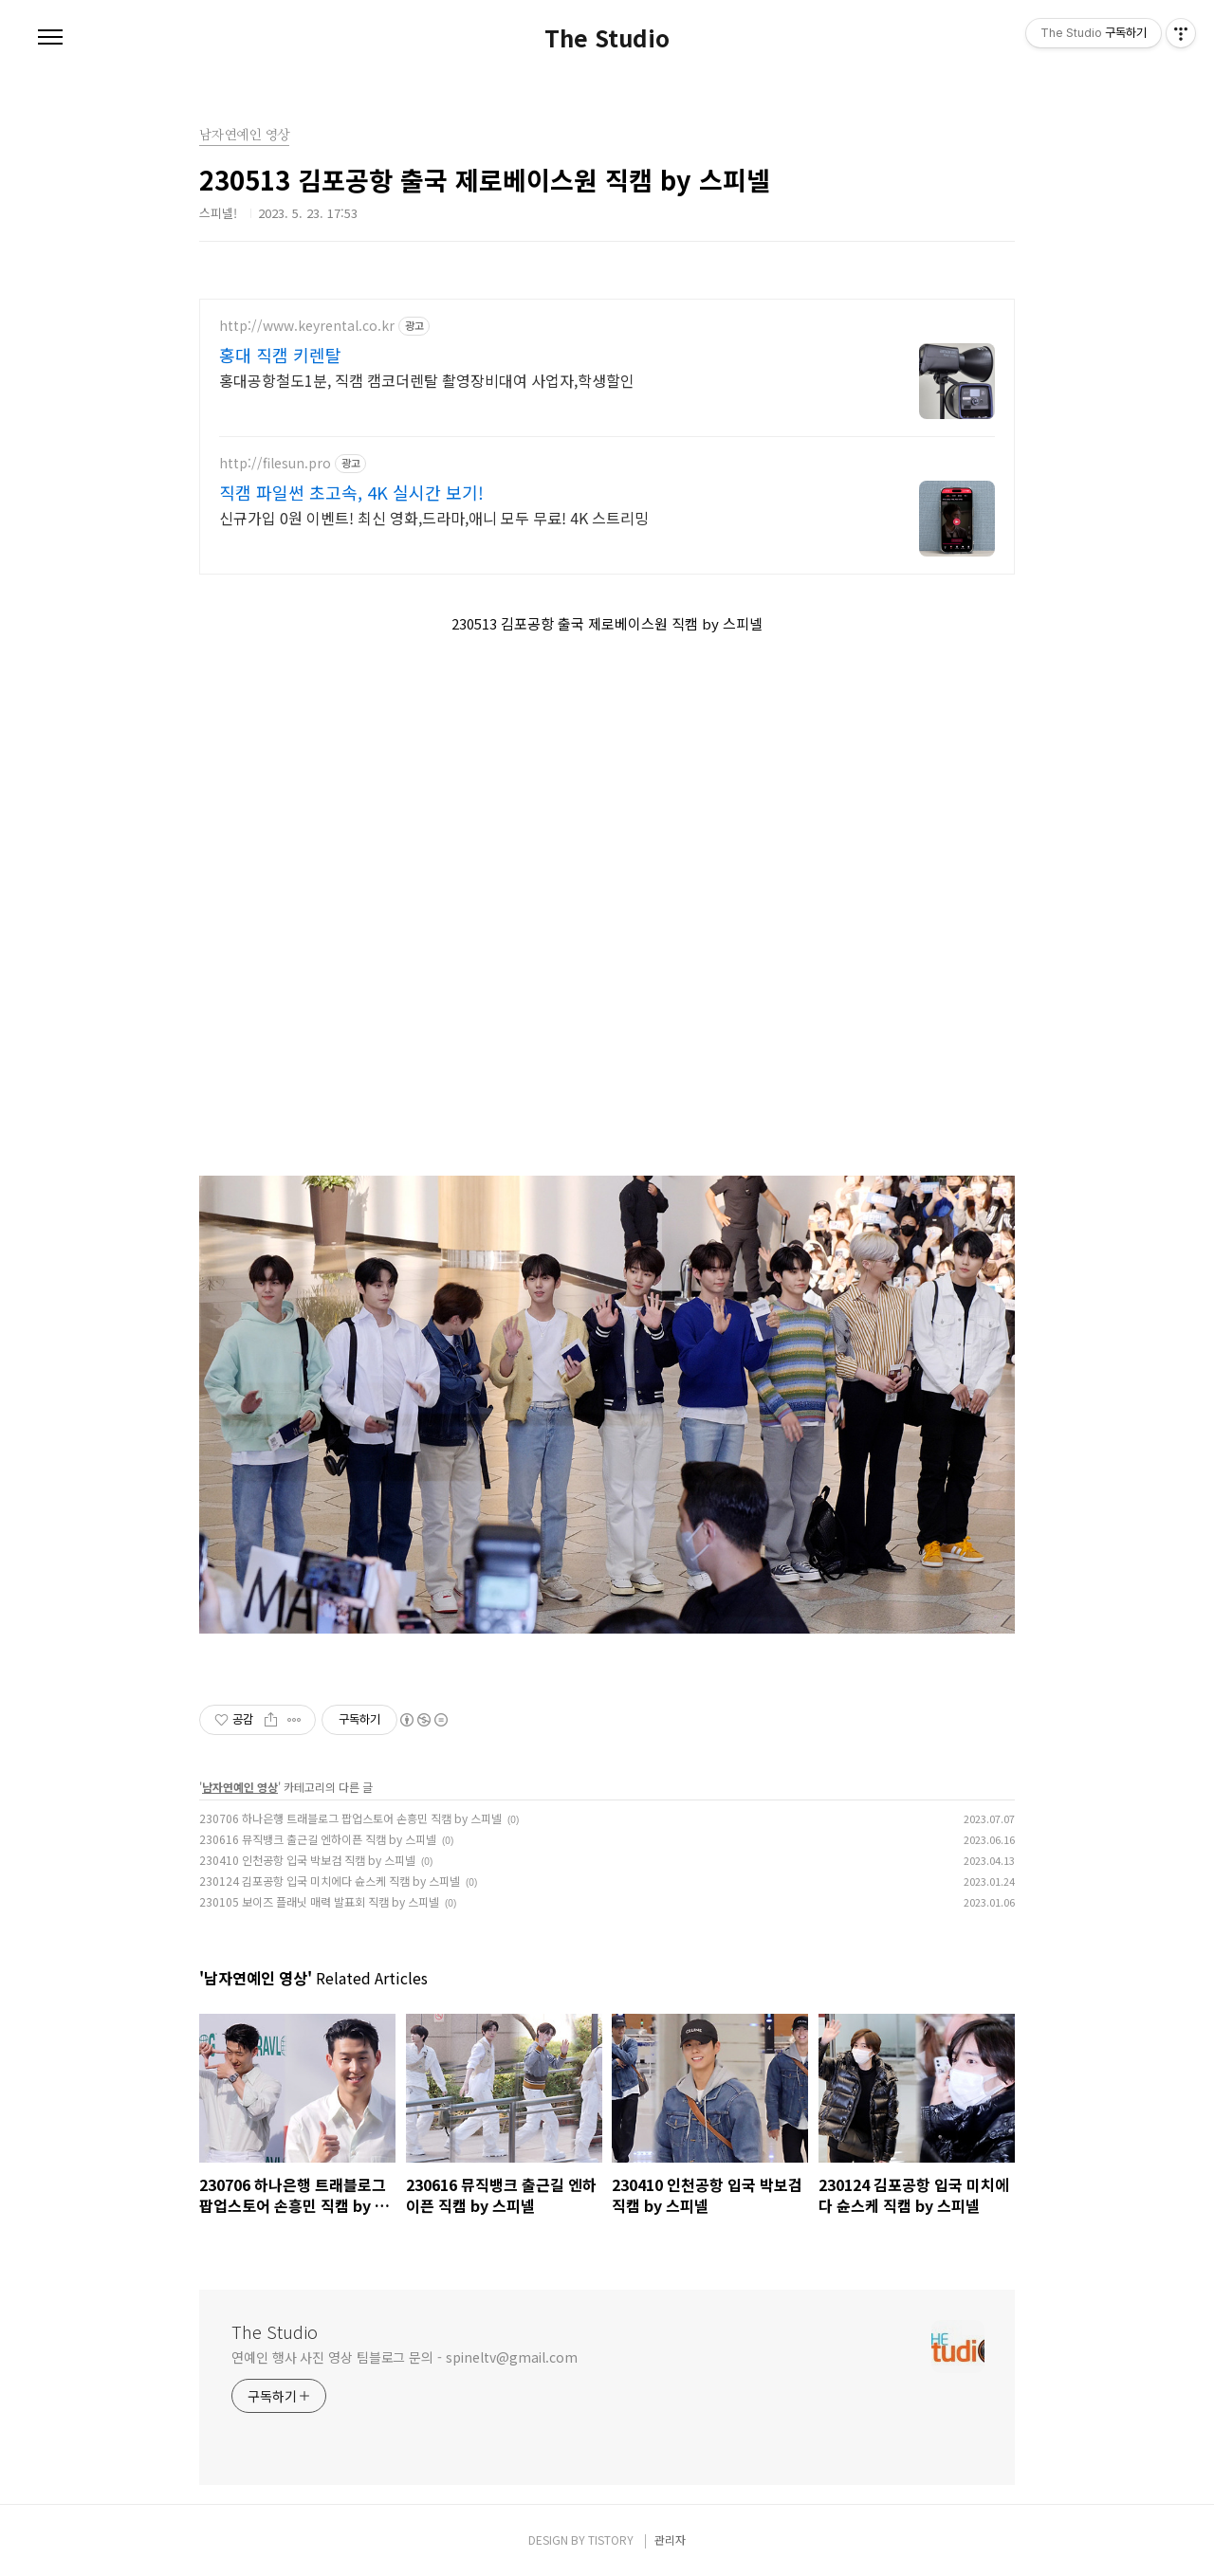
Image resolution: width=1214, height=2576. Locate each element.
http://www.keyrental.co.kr (307, 326)
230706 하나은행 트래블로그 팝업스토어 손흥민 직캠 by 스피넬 (350, 1818)
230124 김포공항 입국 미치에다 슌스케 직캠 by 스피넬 (329, 1881)
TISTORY (611, 2539)
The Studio (607, 38)
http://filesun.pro (275, 463)
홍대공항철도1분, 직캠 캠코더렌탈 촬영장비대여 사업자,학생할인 (427, 380)
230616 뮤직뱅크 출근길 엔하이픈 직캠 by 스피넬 (317, 1839)
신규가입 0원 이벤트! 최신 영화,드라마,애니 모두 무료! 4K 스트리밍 (434, 517)
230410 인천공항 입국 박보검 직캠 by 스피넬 (307, 1860)
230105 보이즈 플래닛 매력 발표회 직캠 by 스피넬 (319, 1901)
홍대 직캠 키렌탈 (280, 354)
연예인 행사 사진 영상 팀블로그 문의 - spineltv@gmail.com (404, 2357)
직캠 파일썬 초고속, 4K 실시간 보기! (351, 492)
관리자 (670, 2539)
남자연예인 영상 (240, 1787)
